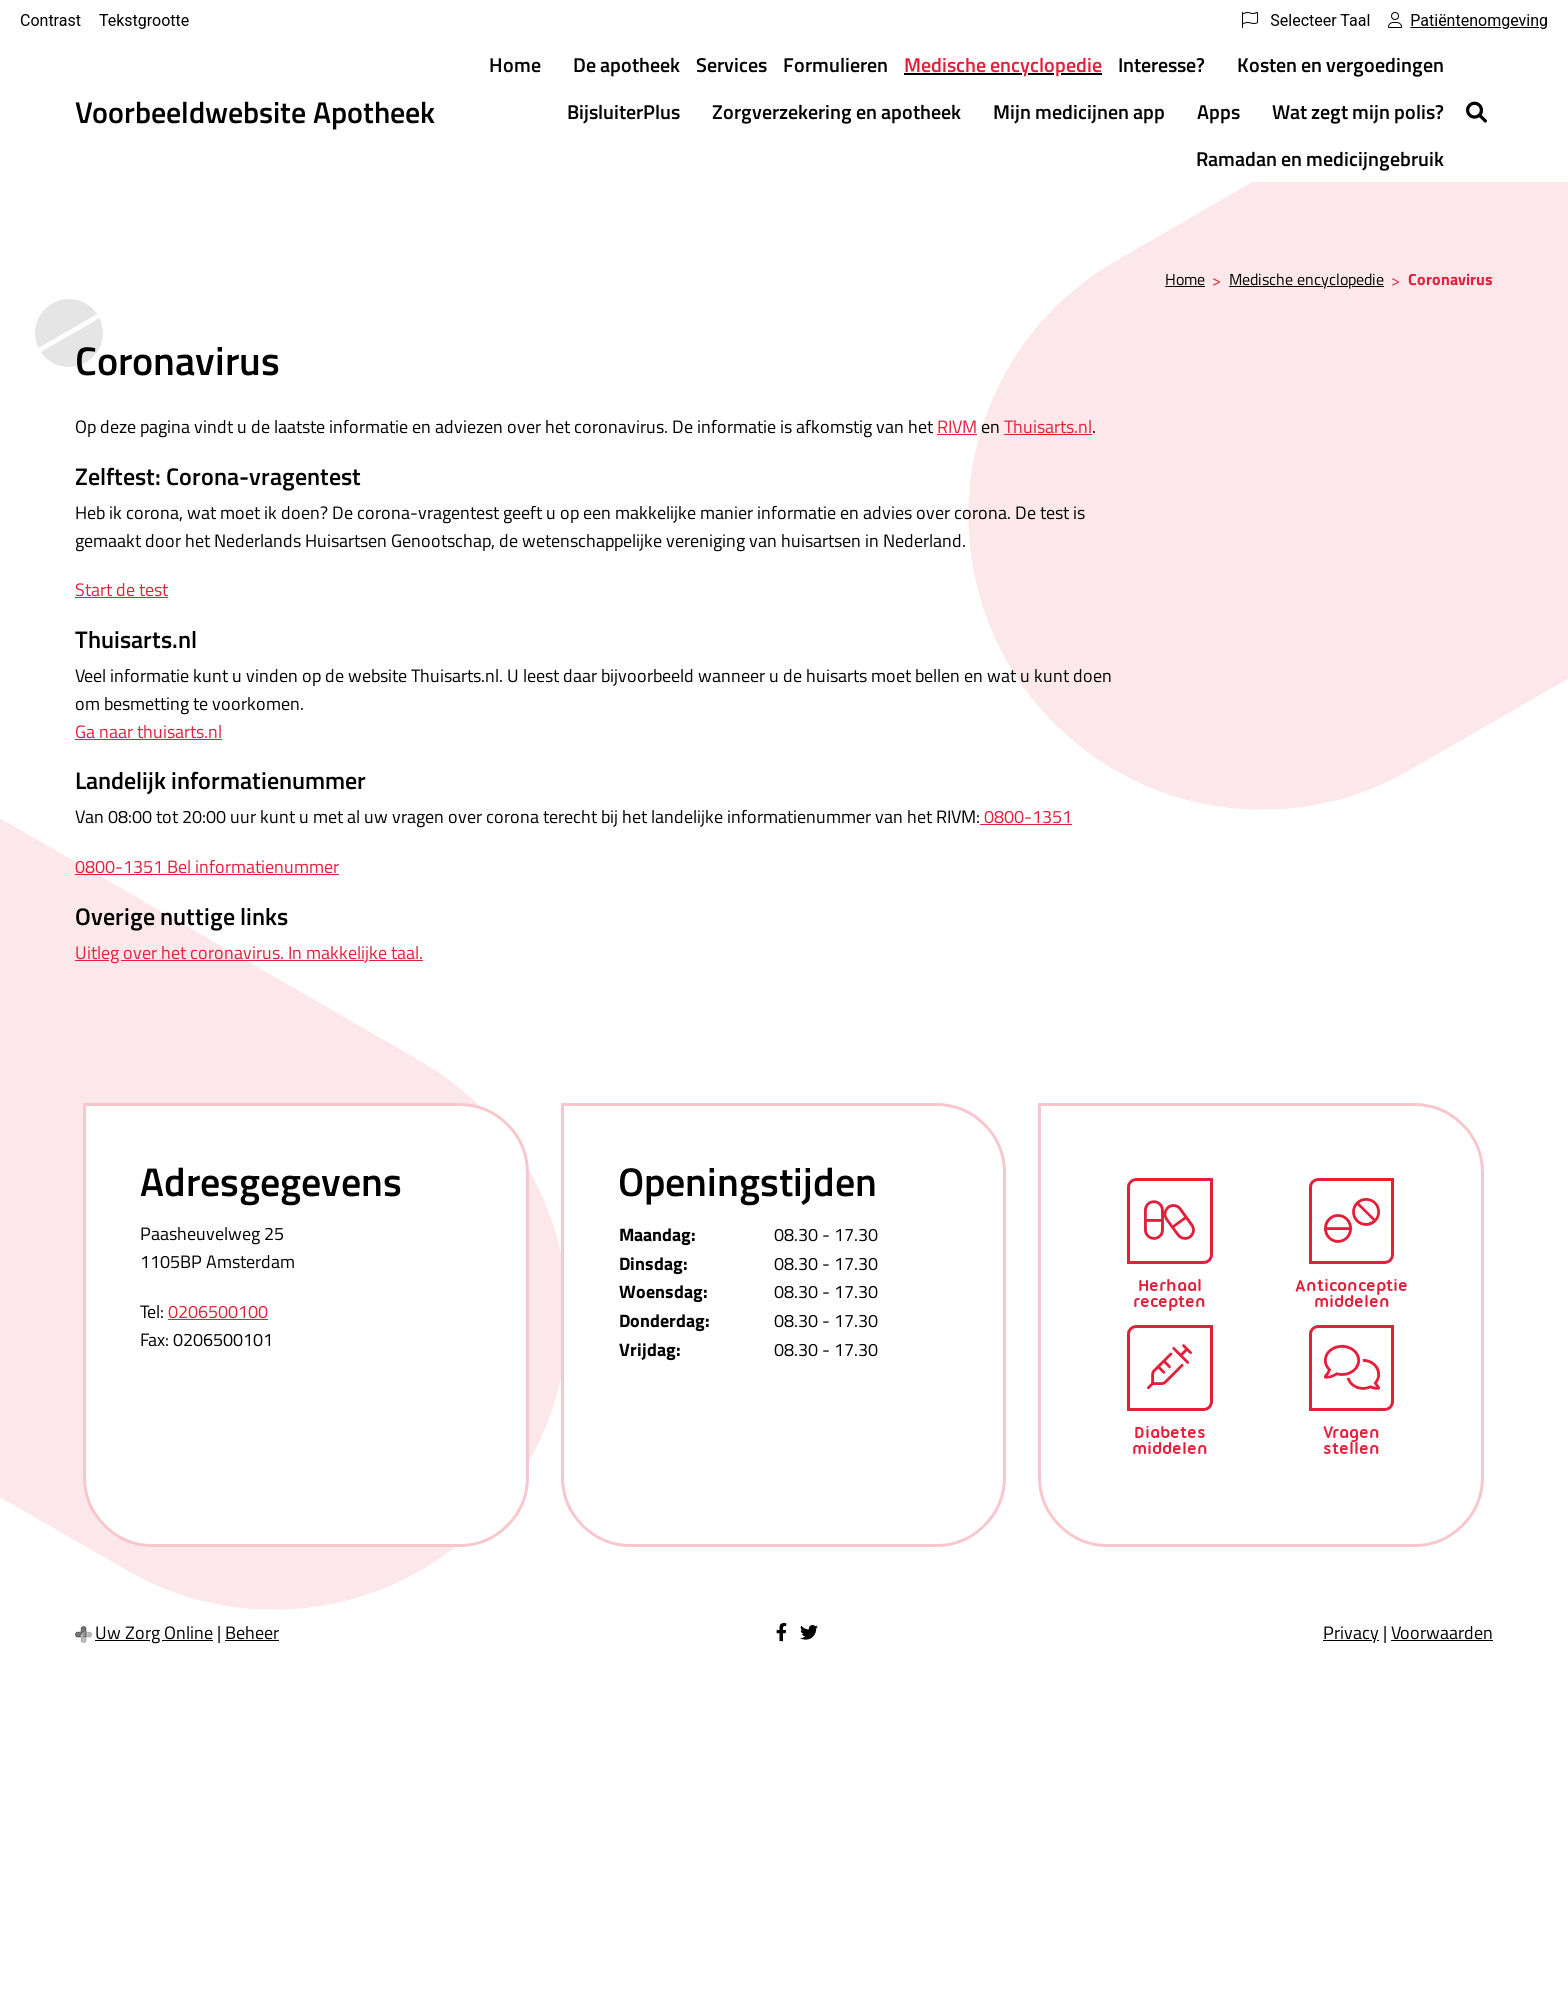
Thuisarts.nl (1048, 426)
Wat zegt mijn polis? (1358, 111)
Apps (1218, 111)
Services (731, 64)
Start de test (121, 589)
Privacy (1351, 1632)
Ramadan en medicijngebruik (1320, 158)
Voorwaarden (1442, 1632)
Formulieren (835, 64)
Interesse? (1161, 64)
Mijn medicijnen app (1079, 111)
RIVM (957, 426)
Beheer (252, 1632)
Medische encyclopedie (1003, 64)
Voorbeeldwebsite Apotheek (255, 112)
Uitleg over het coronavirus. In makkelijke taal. (249, 952)
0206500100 (218, 1311)
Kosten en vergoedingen (1340, 64)
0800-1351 (1026, 816)
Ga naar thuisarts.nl (148, 731)
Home (515, 64)
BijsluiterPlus (623, 111)
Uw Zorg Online (154, 1632)
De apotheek (626, 64)
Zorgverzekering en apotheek (836, 111)
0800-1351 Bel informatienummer (207, 866)
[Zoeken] (1476, 112)
